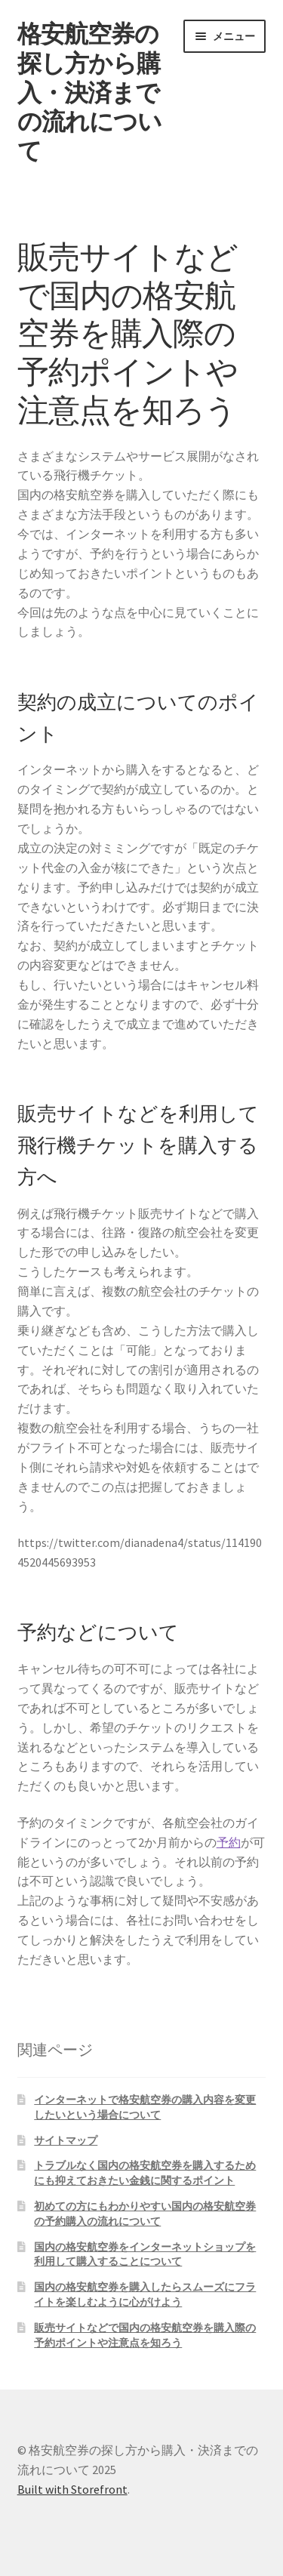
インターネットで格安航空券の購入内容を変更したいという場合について (145, 2107)
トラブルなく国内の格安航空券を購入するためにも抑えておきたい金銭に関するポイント (145, 2172)
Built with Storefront (72, 2489)
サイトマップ (65, 2140)
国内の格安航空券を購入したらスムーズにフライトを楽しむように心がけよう (145, 2294)
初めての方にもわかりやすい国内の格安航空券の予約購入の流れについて (145, 2213)
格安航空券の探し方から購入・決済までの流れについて (89, 92)
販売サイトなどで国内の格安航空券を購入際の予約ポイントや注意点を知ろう (145, 2335)
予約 (229, 1842)
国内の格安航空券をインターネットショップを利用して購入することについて (145, 2254)
